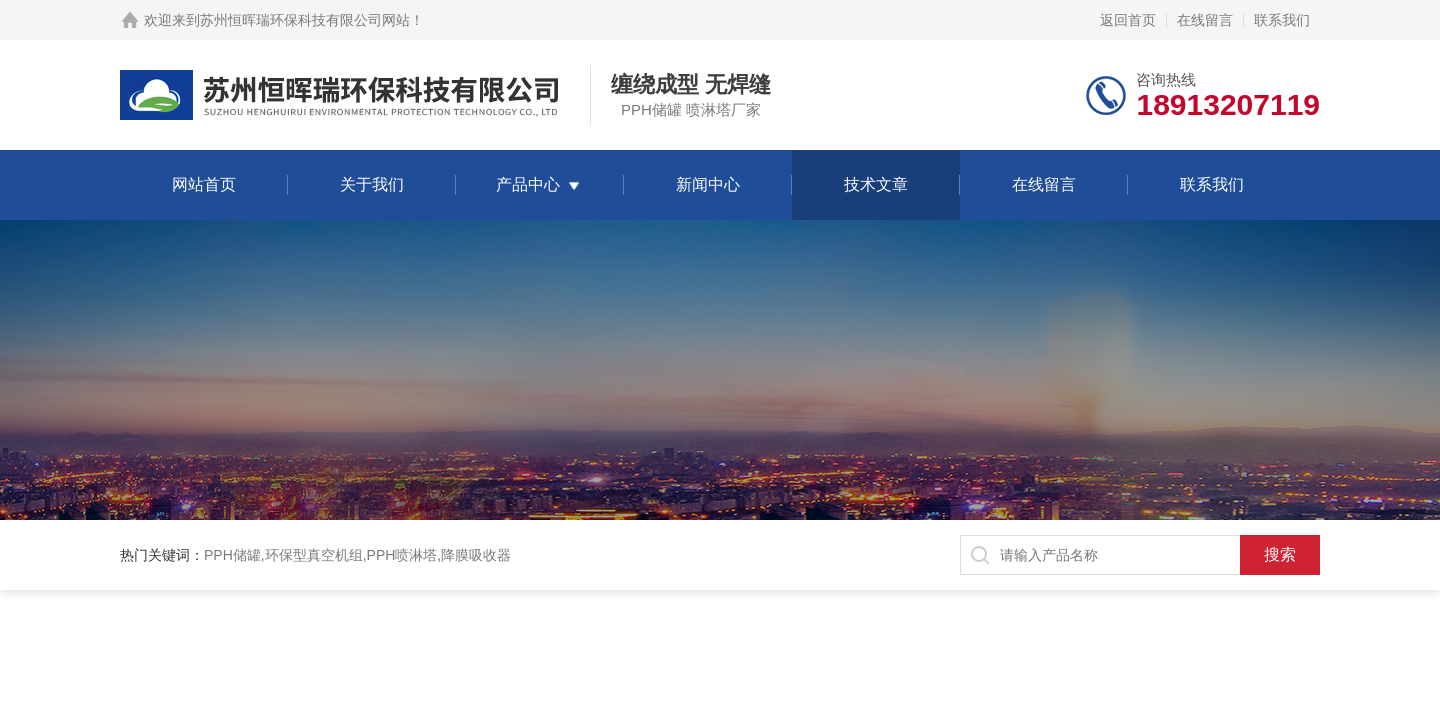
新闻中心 (708, 184)
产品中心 (528, 184)
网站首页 (204, 184)
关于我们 (372, 184)
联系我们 (1282, 20)
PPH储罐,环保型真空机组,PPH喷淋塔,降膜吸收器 (357, 555)
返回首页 (1128, 20)
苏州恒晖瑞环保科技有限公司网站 (305, 20)
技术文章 (876, 184)
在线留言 (1205, 20)
